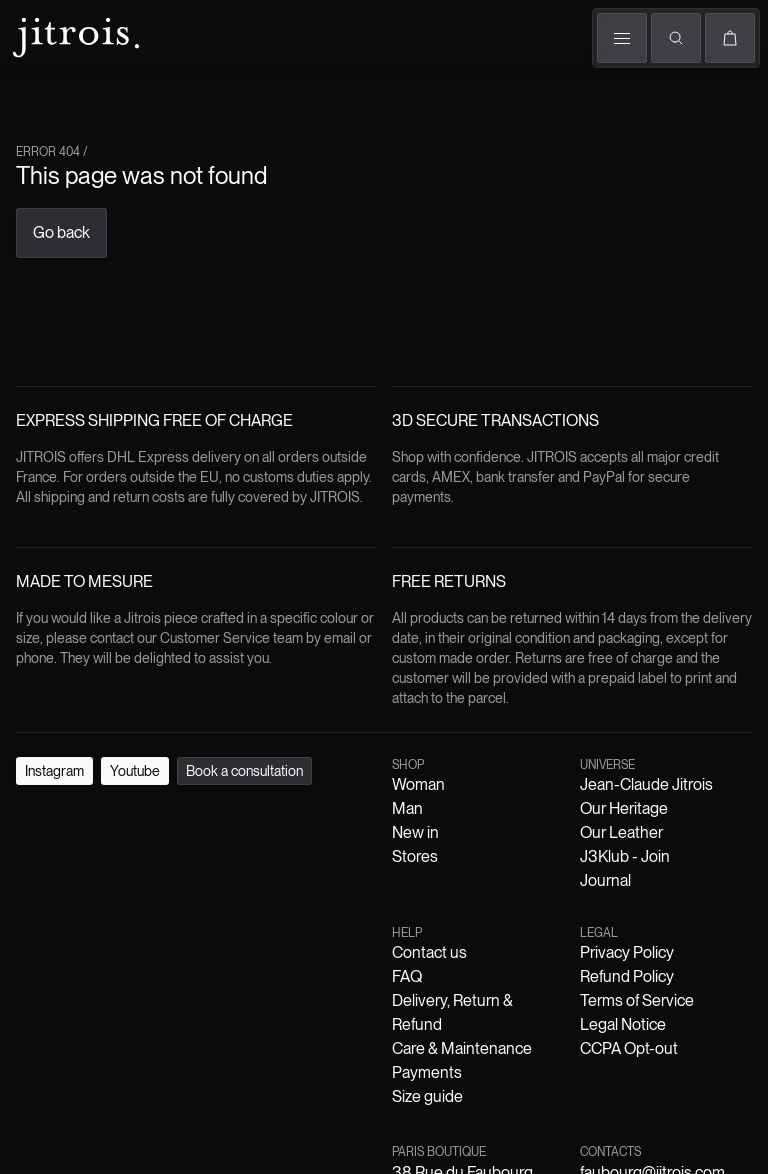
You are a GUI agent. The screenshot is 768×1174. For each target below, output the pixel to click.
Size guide (427, 1096)
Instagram (54, 771)
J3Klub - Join (625, 856)
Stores (415, 856)
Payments (427, 1072)
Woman (418, 784)
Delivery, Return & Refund (452, 1012)
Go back (61, 232)
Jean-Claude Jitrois (646, 784)
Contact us (429, 952)
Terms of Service (637, 1000)
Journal (605, 880)
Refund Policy (627, 976)
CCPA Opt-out (629, 1048)
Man (407, 808)
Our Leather (621, 832)
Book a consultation (244, 771)
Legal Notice (623, 1024)
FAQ (407, 976)
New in (415, 832)
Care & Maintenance (462, 1048)
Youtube (135, 771)
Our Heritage (624, 808)
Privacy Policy (627, 952)
